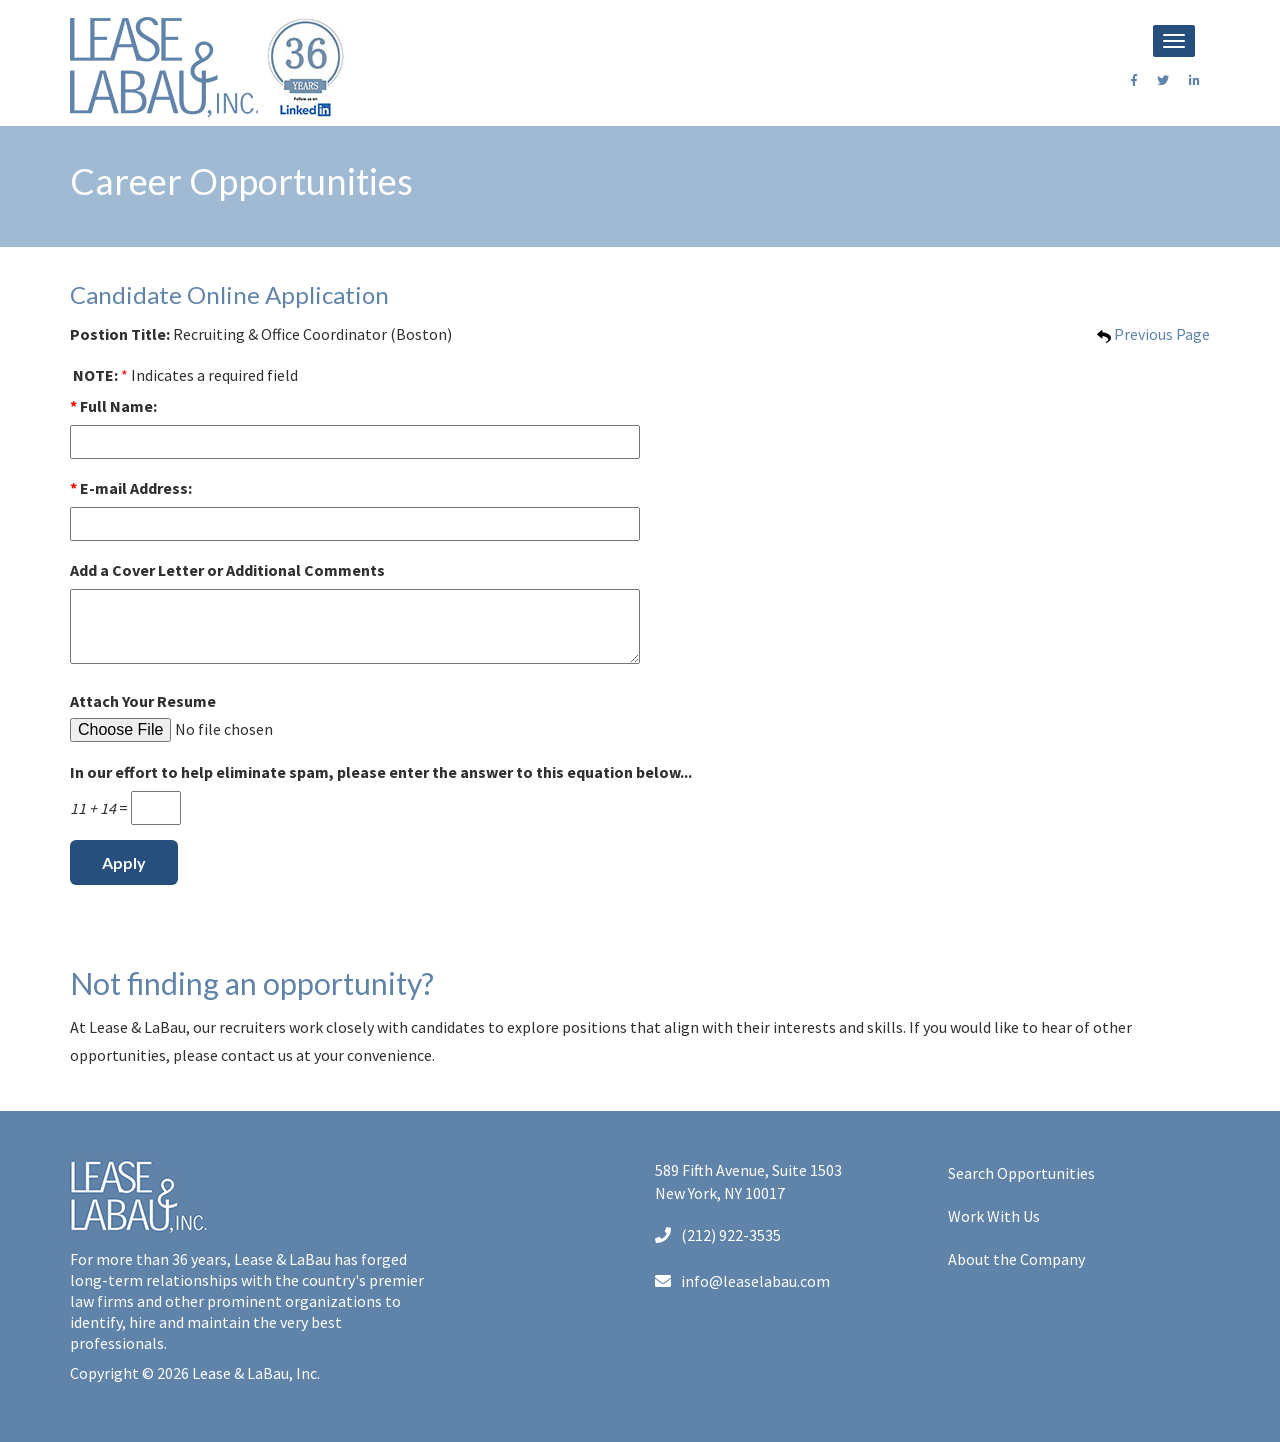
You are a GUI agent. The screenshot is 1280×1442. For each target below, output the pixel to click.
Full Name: (113, 406)
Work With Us (994, 1216)
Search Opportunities (1021, 1173)
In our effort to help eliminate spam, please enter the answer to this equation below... (381, 772)
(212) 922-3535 (718, 1235)
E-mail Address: (131, 488)
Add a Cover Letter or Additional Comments (227, 570)
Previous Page (1153, 334)
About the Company (1016, 1259)
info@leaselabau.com (742, 1281)
